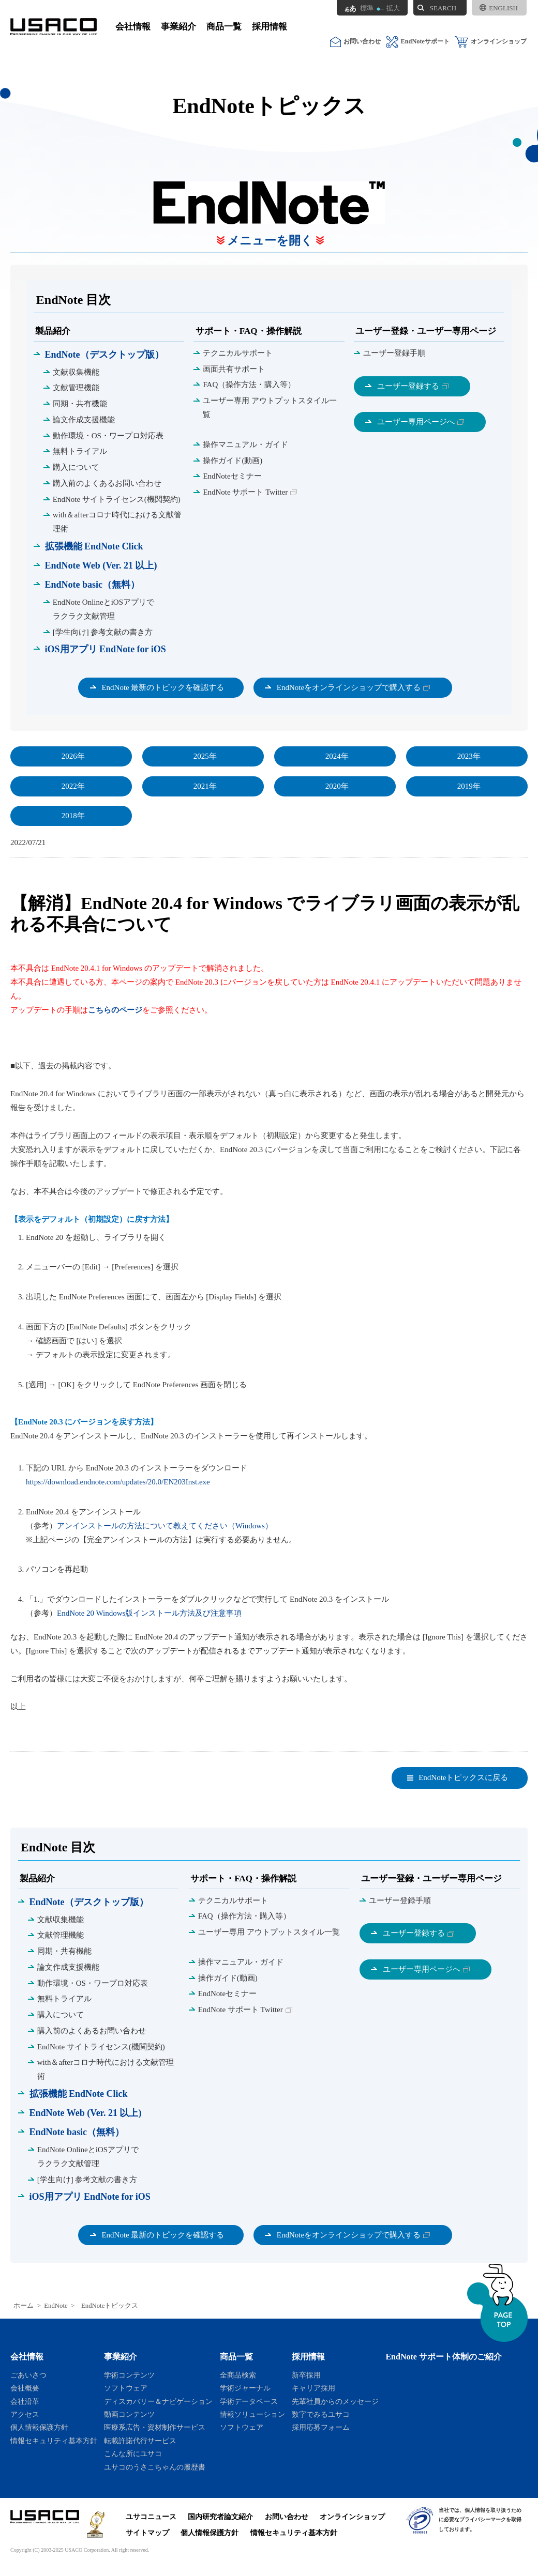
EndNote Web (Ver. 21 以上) (101, 565)
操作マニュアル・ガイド (245, 444)
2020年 (337, 786)
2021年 (205, 786)
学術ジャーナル (245, 2388)
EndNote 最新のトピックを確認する (162, 687)
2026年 (73, 756)
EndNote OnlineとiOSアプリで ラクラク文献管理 (103, 609)
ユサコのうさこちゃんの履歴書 (154, 2467)
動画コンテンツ (129, 2414)
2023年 (469, 756)
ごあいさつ (28, 2375)
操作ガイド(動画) (232, 460)
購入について (76, 467)
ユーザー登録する (408, 386)
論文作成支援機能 (84, 420)
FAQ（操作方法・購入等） (249, 384)
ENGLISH (499, 8)
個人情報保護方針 (39, 2427)
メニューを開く (270, 240)
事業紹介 (178, 27)
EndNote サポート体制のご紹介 (443, 2356)
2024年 (337, 756)
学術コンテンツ (129, 2375)
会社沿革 (24, 2401)
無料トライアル (80, 451)
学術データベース (249, 2401)
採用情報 (269, 27)
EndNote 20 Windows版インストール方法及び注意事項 (149, 1613)
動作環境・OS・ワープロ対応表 (108, 436)
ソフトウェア (125, 2388)
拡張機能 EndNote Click (94, 546)
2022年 (73, 786)
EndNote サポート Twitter (245, 492)
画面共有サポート (234, 369)
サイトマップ (147, 2532)
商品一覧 (224, 27)
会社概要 (24, 2388)
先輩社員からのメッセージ (335, 2401)
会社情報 (133, 27)
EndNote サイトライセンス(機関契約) (117, 499)
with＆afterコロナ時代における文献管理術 (117, 522)
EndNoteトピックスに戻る (463, 1777)
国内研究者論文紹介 (220, 2516)
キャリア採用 (313, 2388)
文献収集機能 (76, 372)
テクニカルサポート (238, 353)
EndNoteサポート (418, 41)
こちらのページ (115, 1010)
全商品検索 (238, 2375)
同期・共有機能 (80, 404)
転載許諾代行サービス (140, 2440)
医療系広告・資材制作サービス (154, 2427)
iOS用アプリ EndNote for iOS (105, 649)
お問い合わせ (355, 41)
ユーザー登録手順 (394, 353)
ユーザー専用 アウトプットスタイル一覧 (270, 407)
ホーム (23, 2305)
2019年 (469, 786)
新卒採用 (306, 2375)
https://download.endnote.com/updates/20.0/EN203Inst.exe (118, 1482)
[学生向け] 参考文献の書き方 (103, 632)
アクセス (24, 2414)
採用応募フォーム (321, 2427)
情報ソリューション (252, 2414)
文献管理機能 (76, 388)
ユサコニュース (151, 2516)
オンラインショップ (491, 41)
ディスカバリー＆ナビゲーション (158, 2401)
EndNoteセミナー (232, 476)
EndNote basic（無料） (92, 584)
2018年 (73, 815)
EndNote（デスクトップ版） (104, 354)
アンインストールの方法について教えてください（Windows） (165, 1526)
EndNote (55, 2305)
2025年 (205, 756)
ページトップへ (497, 2303)
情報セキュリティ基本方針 (53, 2440)
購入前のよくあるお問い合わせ (107, 483)
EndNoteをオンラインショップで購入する (349, 687)
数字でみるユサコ (321, 2414)
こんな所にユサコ (133, 2453)
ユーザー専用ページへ (416, 422)
